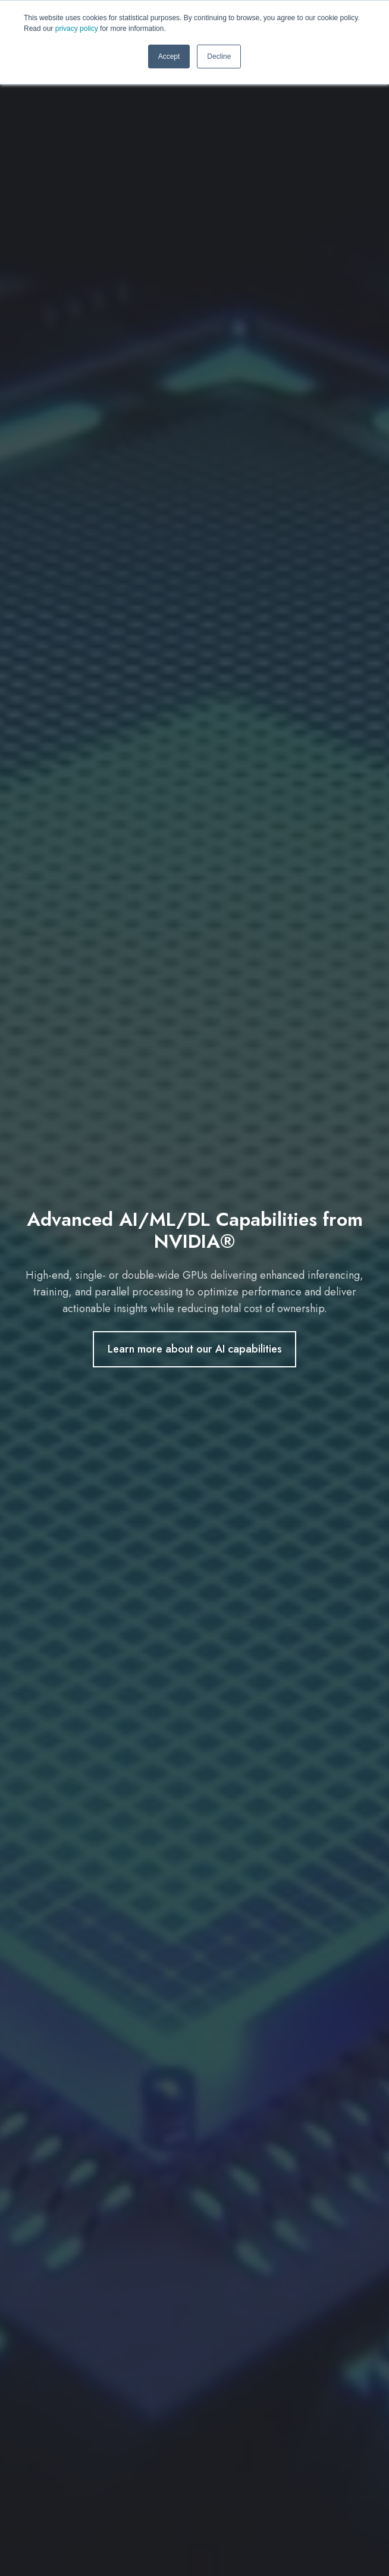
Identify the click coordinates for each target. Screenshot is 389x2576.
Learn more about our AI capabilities (195, 1349)
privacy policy (76, 28)
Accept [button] (169, 56)
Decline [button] (219, 56)
